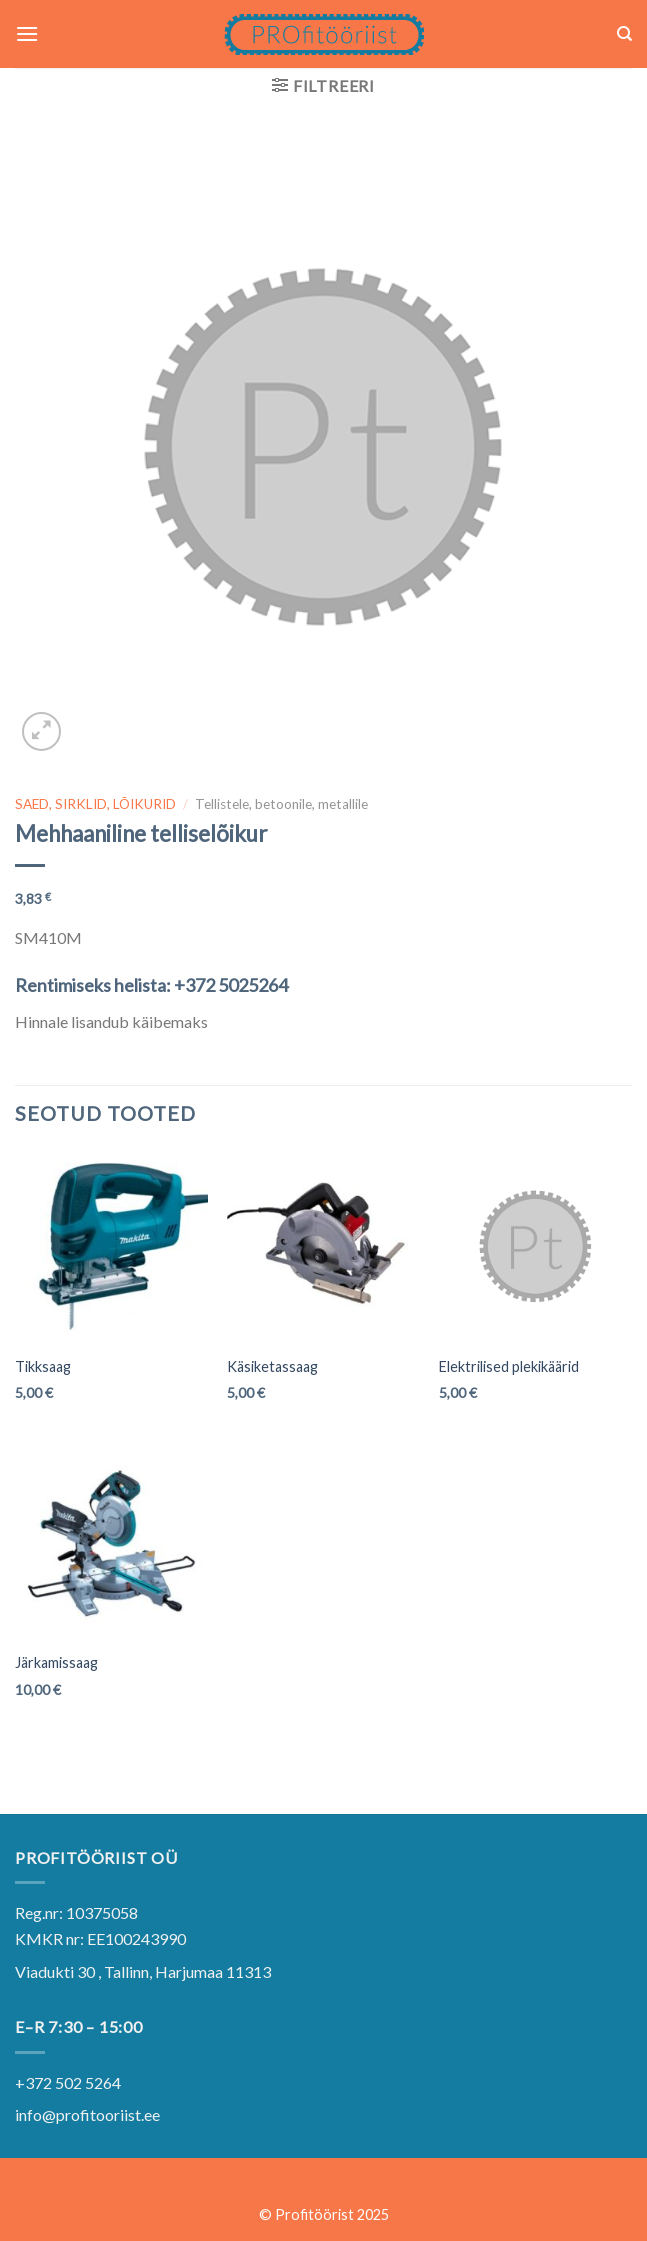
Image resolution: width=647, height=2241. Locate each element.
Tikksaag (43, 1366)
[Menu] (27, 33)
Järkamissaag (56, 1662)
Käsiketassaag (272, 1366)
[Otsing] (624, 34)
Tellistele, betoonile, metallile (281, 804)
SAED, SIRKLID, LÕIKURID (95, 804)
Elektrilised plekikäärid (509, 1366)
